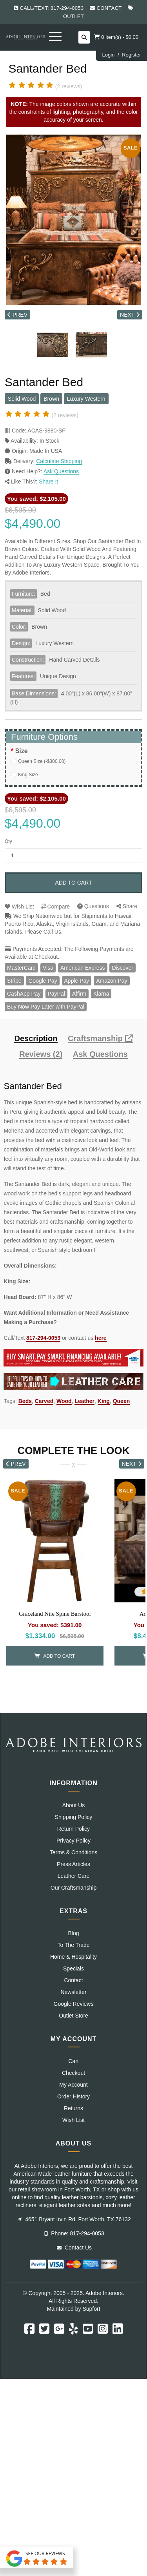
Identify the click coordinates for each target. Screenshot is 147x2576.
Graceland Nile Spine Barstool (55, 1614)
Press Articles (73, 1864)
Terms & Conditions (73, 1852)
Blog (73, 1933)
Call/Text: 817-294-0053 (51, 8)
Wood (64, 1401)
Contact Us (74, 2247)
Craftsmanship (100, 1038)
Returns (73, 2108)
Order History (73, 2096)
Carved (44, 1401)
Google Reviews (74, 2004)
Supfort (91, 2309)
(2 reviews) (68, 86)
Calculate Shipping (59, 461)
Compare (55, 906)
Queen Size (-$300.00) (41, 761)
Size (21, 751)
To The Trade (73, 1945)
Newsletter (73, 1992)
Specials (73, 1968)
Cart (73, 2061)
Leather (84, 1401)
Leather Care (74, 1876)
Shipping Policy (74, 1817)
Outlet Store (73, 2015)
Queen (121, 1401)
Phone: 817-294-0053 (74, 2233)
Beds (25, 1401)
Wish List (19, 906)
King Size (28, 774)
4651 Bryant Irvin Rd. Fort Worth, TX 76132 (74, 2219)
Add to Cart (73, 882)
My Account (73, 2085)
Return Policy (73, 1829)
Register (131, 55)
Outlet (73, 16)
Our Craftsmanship (73, 1888)
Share (126, 906)
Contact (109, 8)
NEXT (130, 315)
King (104, 1401)
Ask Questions (61, 471)
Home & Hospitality (73, 1957)
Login (108, 55)
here (101, 1338)
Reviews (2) (40, 1054)
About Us (73, 1805)
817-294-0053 (43, 1338)
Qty (8, 841)
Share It (48, 481)
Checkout (73, 2073)
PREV (17, 315)
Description (35, 1038)
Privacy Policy (73, 1840)
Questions (93, 906)
